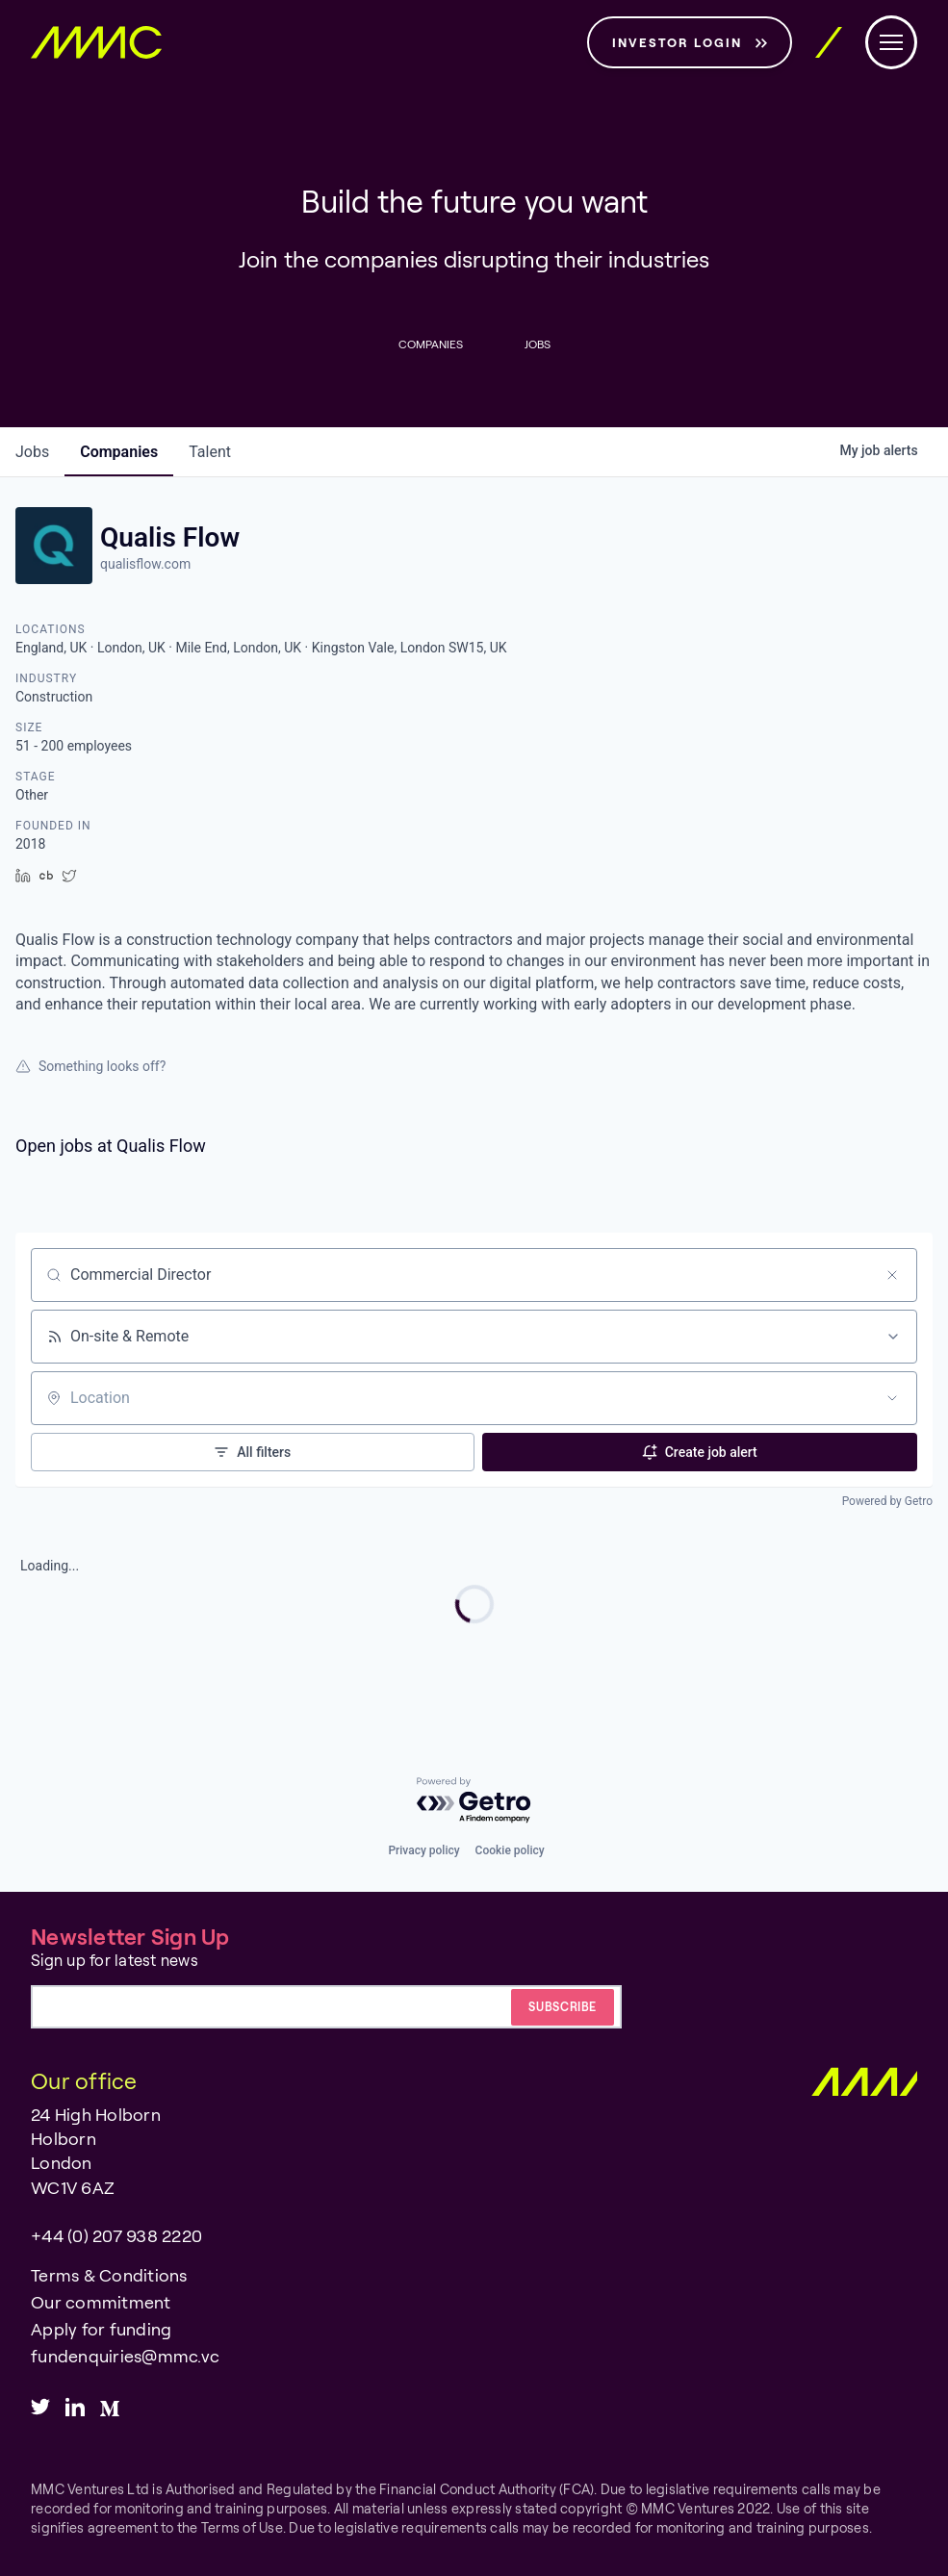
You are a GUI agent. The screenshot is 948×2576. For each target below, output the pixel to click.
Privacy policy (423, 1850)
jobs (32, 452)
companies (119, 452)
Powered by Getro (887, 1501)
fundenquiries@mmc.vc (125, 2355)
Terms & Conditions (109, 2274)
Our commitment (101, 2301)
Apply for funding (101, 2328)
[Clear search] (892, 1275)
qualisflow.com (145, 564)
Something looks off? (90, 1066)
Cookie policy (510, 1850)
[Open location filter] (892, 1398)
